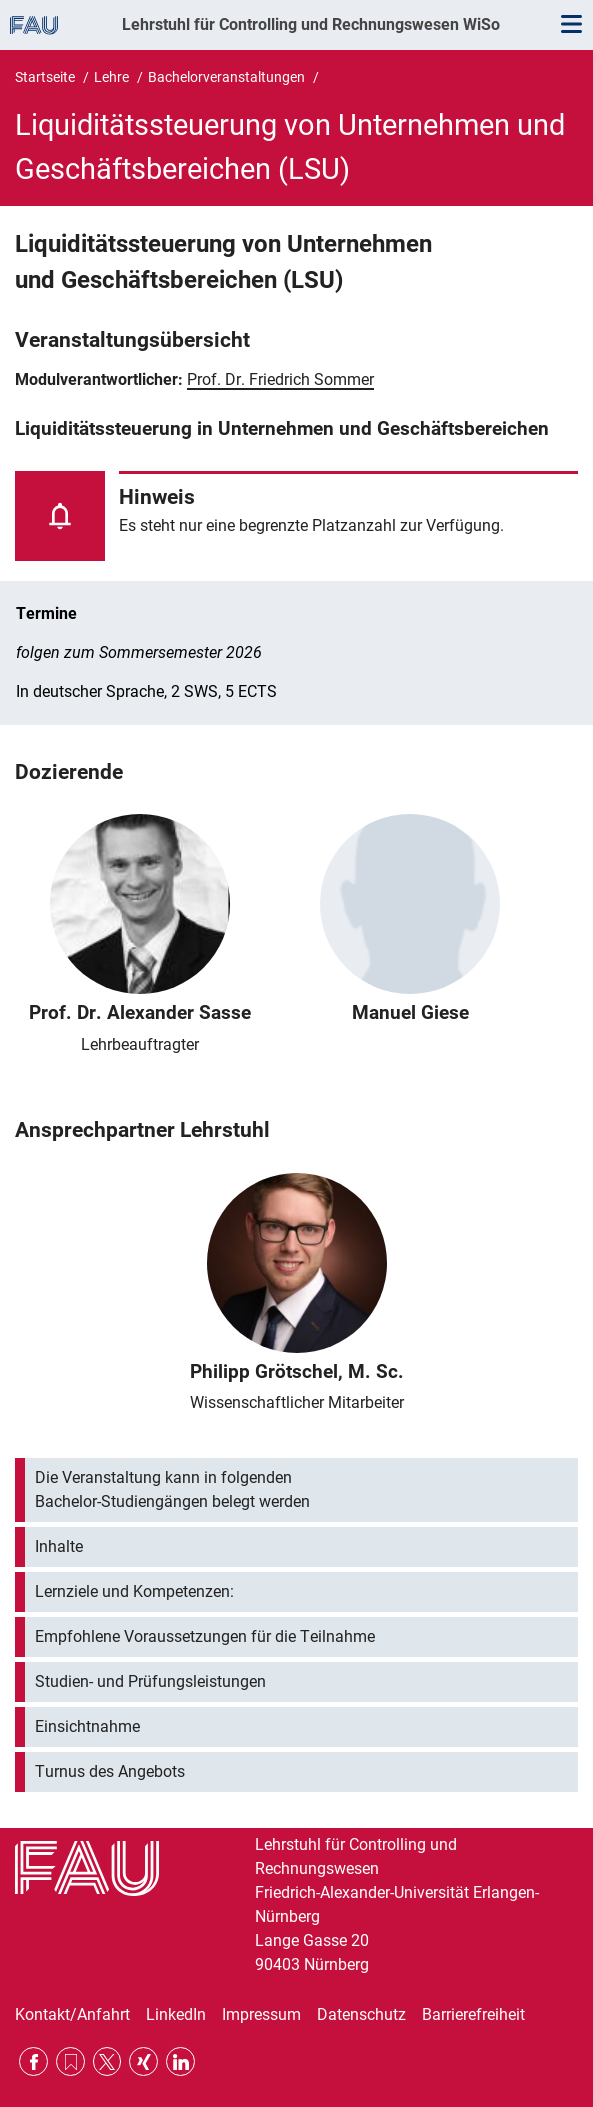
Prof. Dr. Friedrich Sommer (280, 379)
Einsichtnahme (87, 1726)
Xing (143, 2061)
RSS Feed (70, 2061)
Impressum (261, 2014)
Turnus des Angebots (110, 1771)
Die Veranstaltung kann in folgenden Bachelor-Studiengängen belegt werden (172, 1489)
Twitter (107, 2061)
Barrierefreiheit (473, 2014)
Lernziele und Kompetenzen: (134, 1591)
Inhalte (59, 1546)
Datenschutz (361, 2014)
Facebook (33, 2061)
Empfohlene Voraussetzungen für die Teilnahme (205, 1636)
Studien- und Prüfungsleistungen (150, 1681)
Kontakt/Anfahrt (72, 2014)
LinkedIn (176, 2014)
